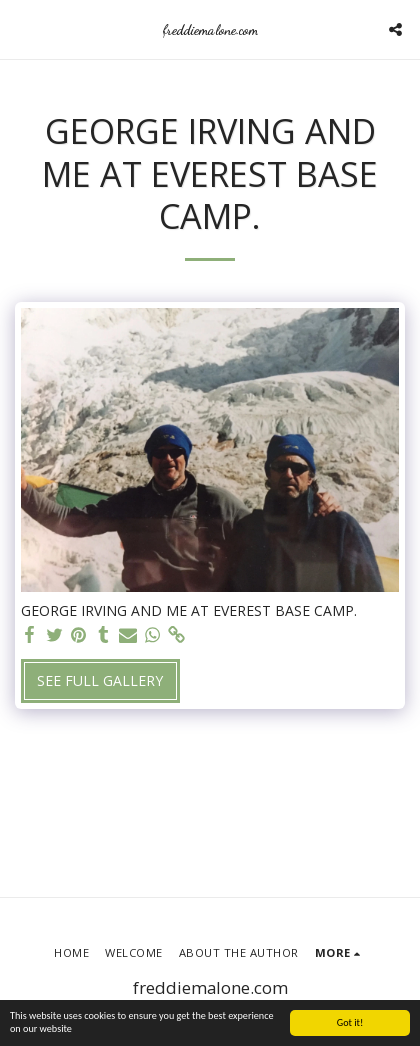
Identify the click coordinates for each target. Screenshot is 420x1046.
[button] (22, 28)
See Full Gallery (100, 680)
